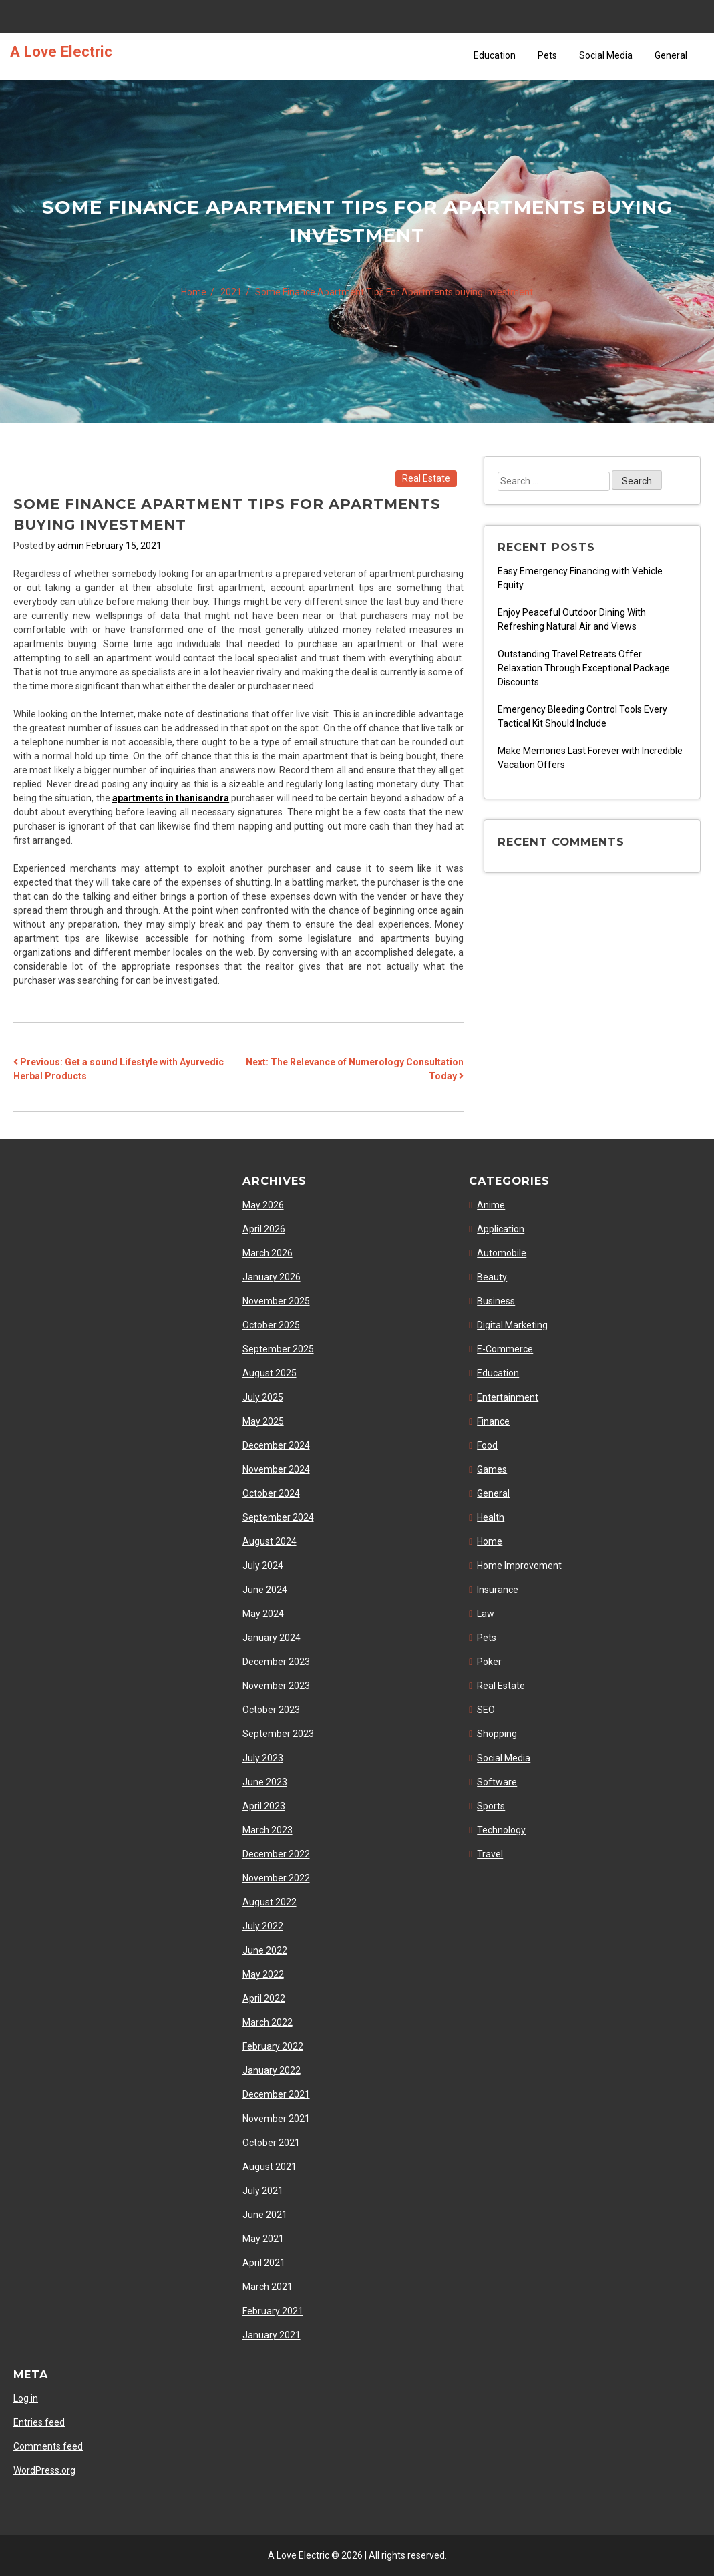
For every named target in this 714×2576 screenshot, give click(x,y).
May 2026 (263, 1205)
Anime (491, 1205)
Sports (491, 1806)
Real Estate (426, 478)
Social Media (606, 55)
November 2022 (276, 1878)
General (671, 55)
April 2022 (263, 1998)
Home (489, 1541)
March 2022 (267, 2022)
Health (490, 1517)
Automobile (501, 1253)
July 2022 (262, 1926)
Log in (25, 2398)
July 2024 (262, 1565)
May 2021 (263, 2238)
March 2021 (267, 2286)
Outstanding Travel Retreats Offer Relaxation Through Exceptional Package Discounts (584, 668)
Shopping (497, 1733)
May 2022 (263, 1974)
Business (496, 1301)
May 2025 (263, 1421)
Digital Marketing (512, 1325)
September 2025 (278, 1349)
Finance (493, 1421)
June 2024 (264, 1589)
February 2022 (272, 2046)
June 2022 (264, 1950)
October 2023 (271, 1709)
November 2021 (276, 2118)
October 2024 (271, 1493)
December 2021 (276, 2094)
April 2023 (263, 1806)
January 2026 (271, 1277)
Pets (547, 55)
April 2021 (263, 2262)
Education (495, 55)
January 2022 (271, 2070)
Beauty (492, 1277)
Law (485, 1613)
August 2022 (269, 1902)
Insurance (497, 1589)
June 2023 (264, 1782)
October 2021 (271, 2142)
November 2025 (276, 1301)
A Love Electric (61, 51)
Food (487, 1445)
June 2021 (264, 2214)
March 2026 (267, 1253)
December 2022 (276, 1854)
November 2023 (276, 1685)
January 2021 (271, 2335)
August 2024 (269, 1541)
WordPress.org (44, 2470)
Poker (489, 1661)
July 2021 (262, 2190)
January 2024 (271, 1637)
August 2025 (269, 1373)
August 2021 (269, 2166)
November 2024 (276, 1469)
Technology (501, 1830)
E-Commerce (505, 1349)
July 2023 (262, 1758)
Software (497, 1782)
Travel (490, 1854)
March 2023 (267, 1830)
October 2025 (271, 1325)
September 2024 (278, 1517)
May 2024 (263, 1613)
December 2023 (276, 1661)
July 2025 (262, 1397)
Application (500, 1229)
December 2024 (276, 1445)
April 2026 (263, 1229)
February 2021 (272, 2311)
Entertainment (507, 1397)
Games (492, 1469)
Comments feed (48, 2446)
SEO (486, 1709)
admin (70, 545)
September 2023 (278, 1733)
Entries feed (39, 2422)
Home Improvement (519, 1565)
